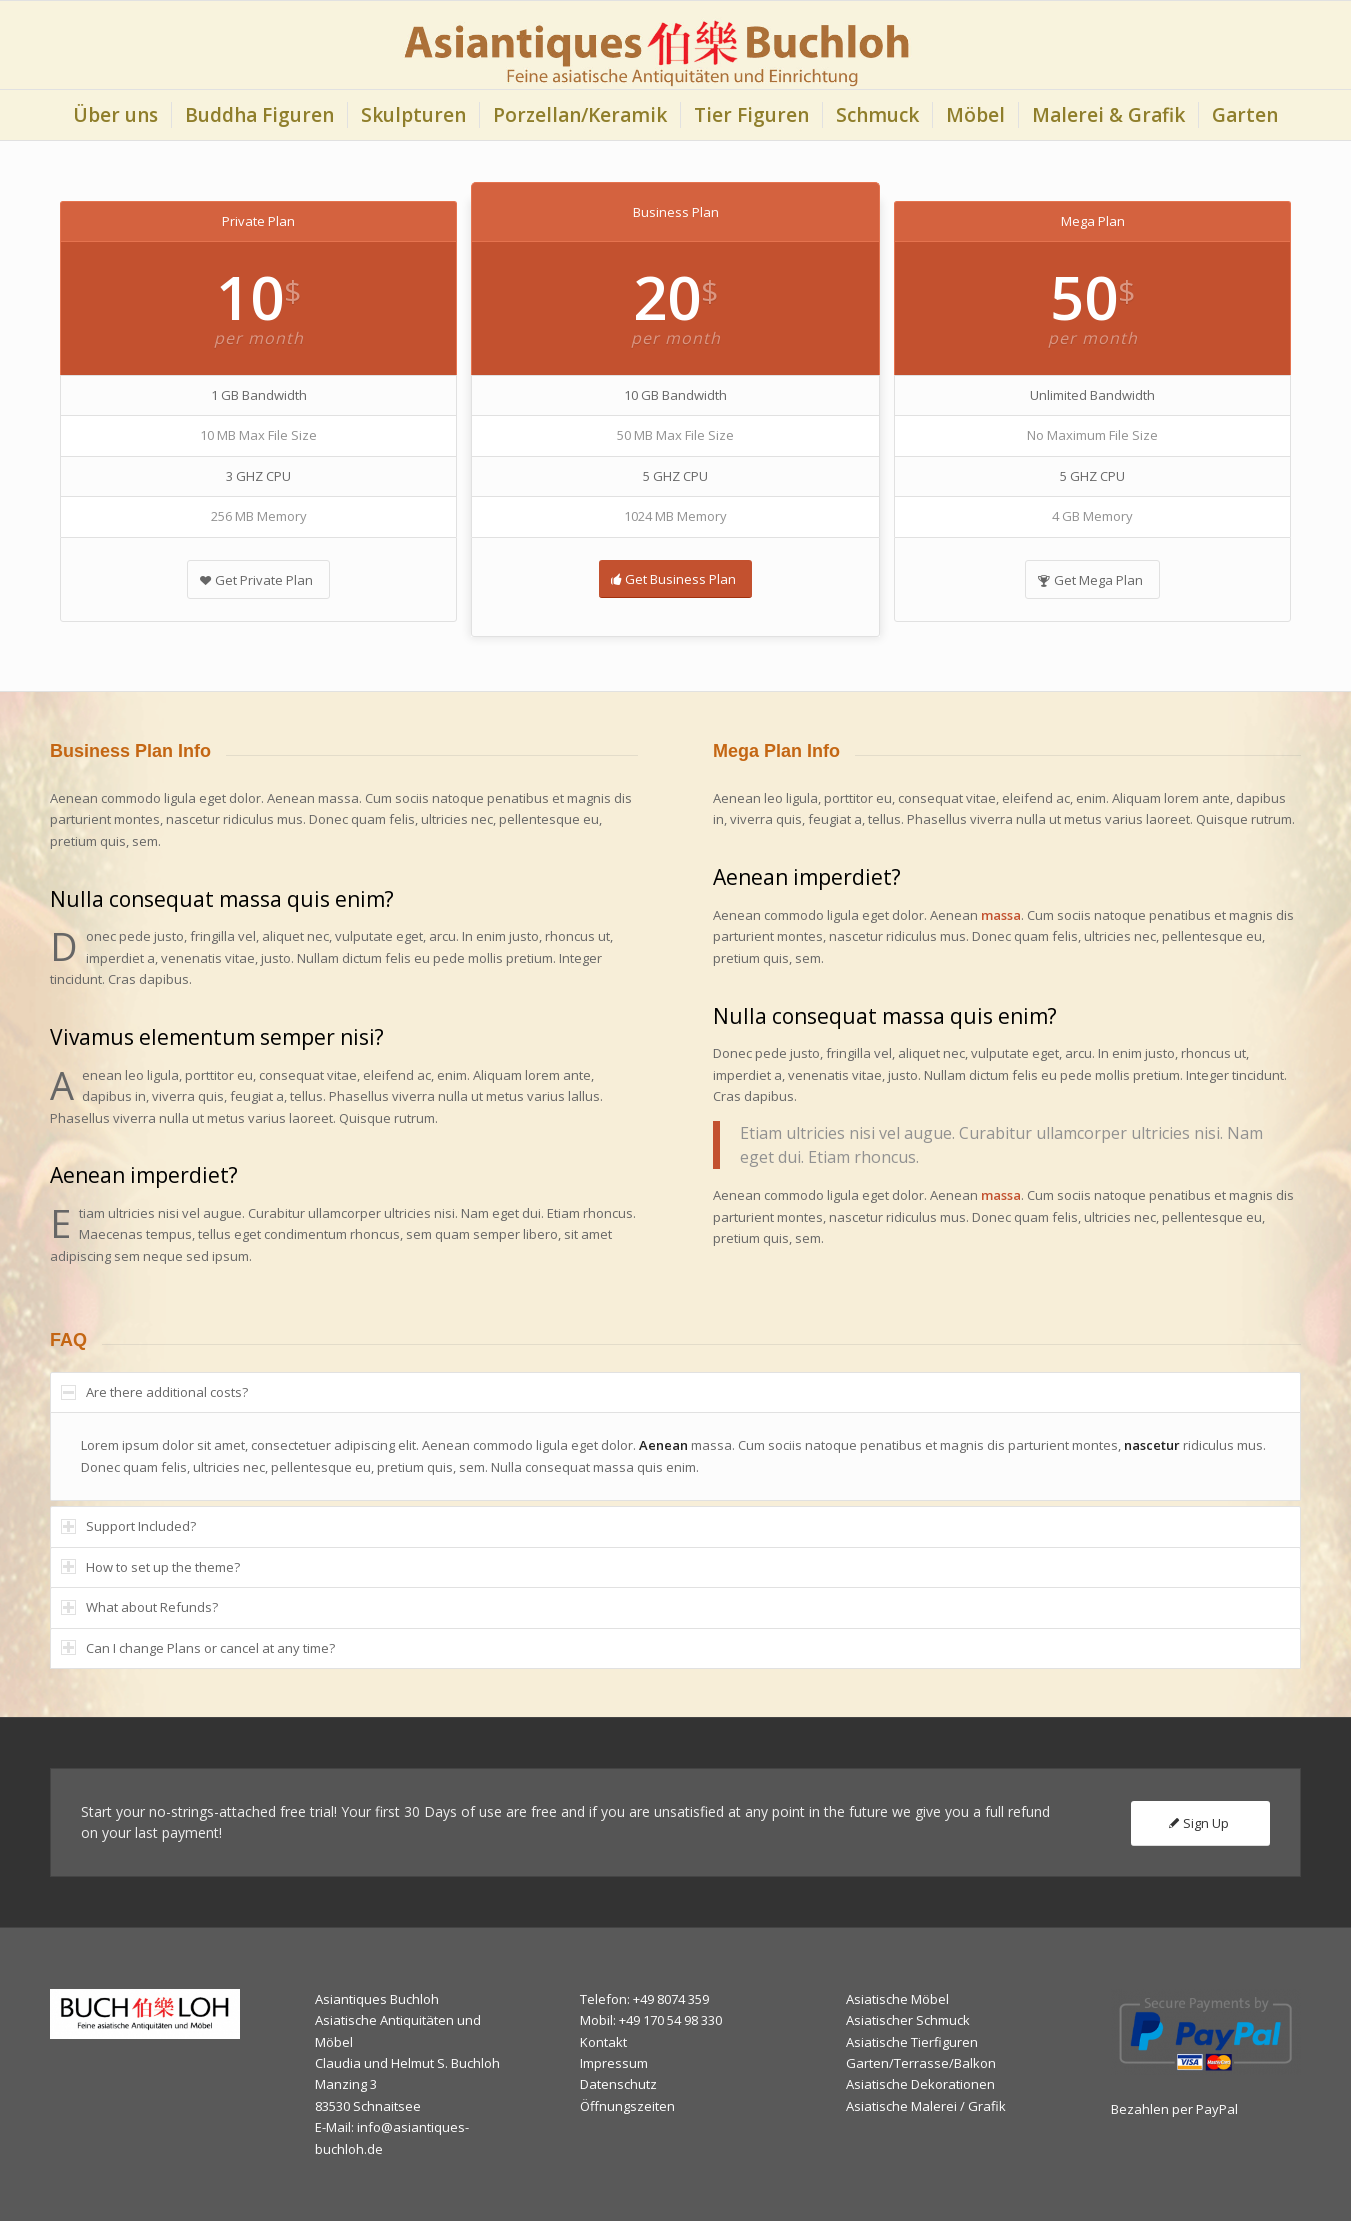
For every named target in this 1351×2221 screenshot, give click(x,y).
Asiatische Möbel (897, 1999)
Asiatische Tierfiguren (912, 2042)
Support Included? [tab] (128, 1526)
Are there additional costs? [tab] (154, 1392)
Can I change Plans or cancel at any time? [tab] (198, 1648)
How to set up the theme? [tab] (150, 1567)
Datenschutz (618, 2084)
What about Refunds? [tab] (139, 1607)
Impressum (614, 2063)
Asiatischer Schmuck (908, 2020)
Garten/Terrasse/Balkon (921, 2063)
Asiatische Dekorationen (920, 2084)
